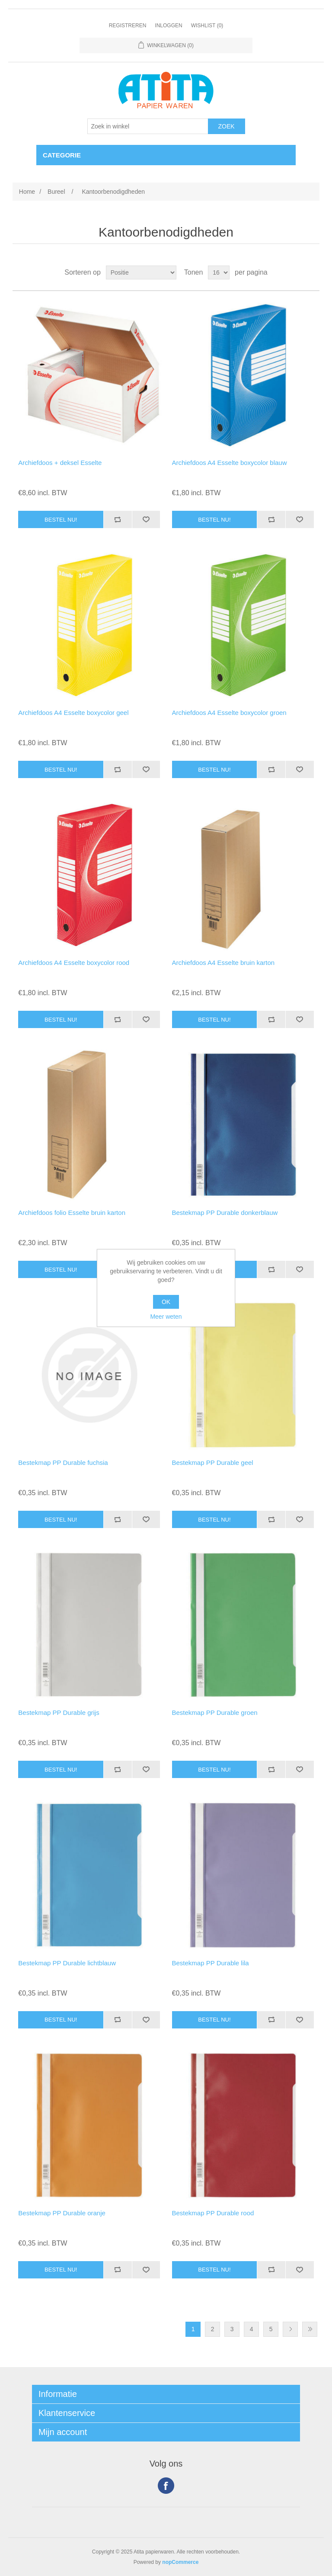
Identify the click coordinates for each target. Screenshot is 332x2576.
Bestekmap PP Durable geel (212, 1462)
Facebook (166, 2485)
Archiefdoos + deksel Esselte (60, 462)
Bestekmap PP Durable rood (213, 2213)
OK (166, 1301)
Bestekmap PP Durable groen (215, 1712)
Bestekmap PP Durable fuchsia (63, 1462)
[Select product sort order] (141, 272)
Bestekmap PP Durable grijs (58, 1712)
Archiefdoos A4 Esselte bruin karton (223, 962)
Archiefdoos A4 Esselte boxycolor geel (73, 712)
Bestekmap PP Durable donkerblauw (225, 1212)
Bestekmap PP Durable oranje (61, 2213)
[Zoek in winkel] (147, 126)
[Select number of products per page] (219, 272)
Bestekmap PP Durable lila (210, 1963)
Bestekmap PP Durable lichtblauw (67, 1963)
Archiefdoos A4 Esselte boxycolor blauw (229, 462)
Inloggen (168, 25)
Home (27, 191)
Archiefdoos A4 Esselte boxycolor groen (229, 712)
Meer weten (166, 1316)
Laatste (309, 2329)
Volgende (290, 2329)
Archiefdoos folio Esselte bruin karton (71, 1212)
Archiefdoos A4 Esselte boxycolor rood (73, 962)
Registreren (128, 25)
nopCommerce (180, 2562)
